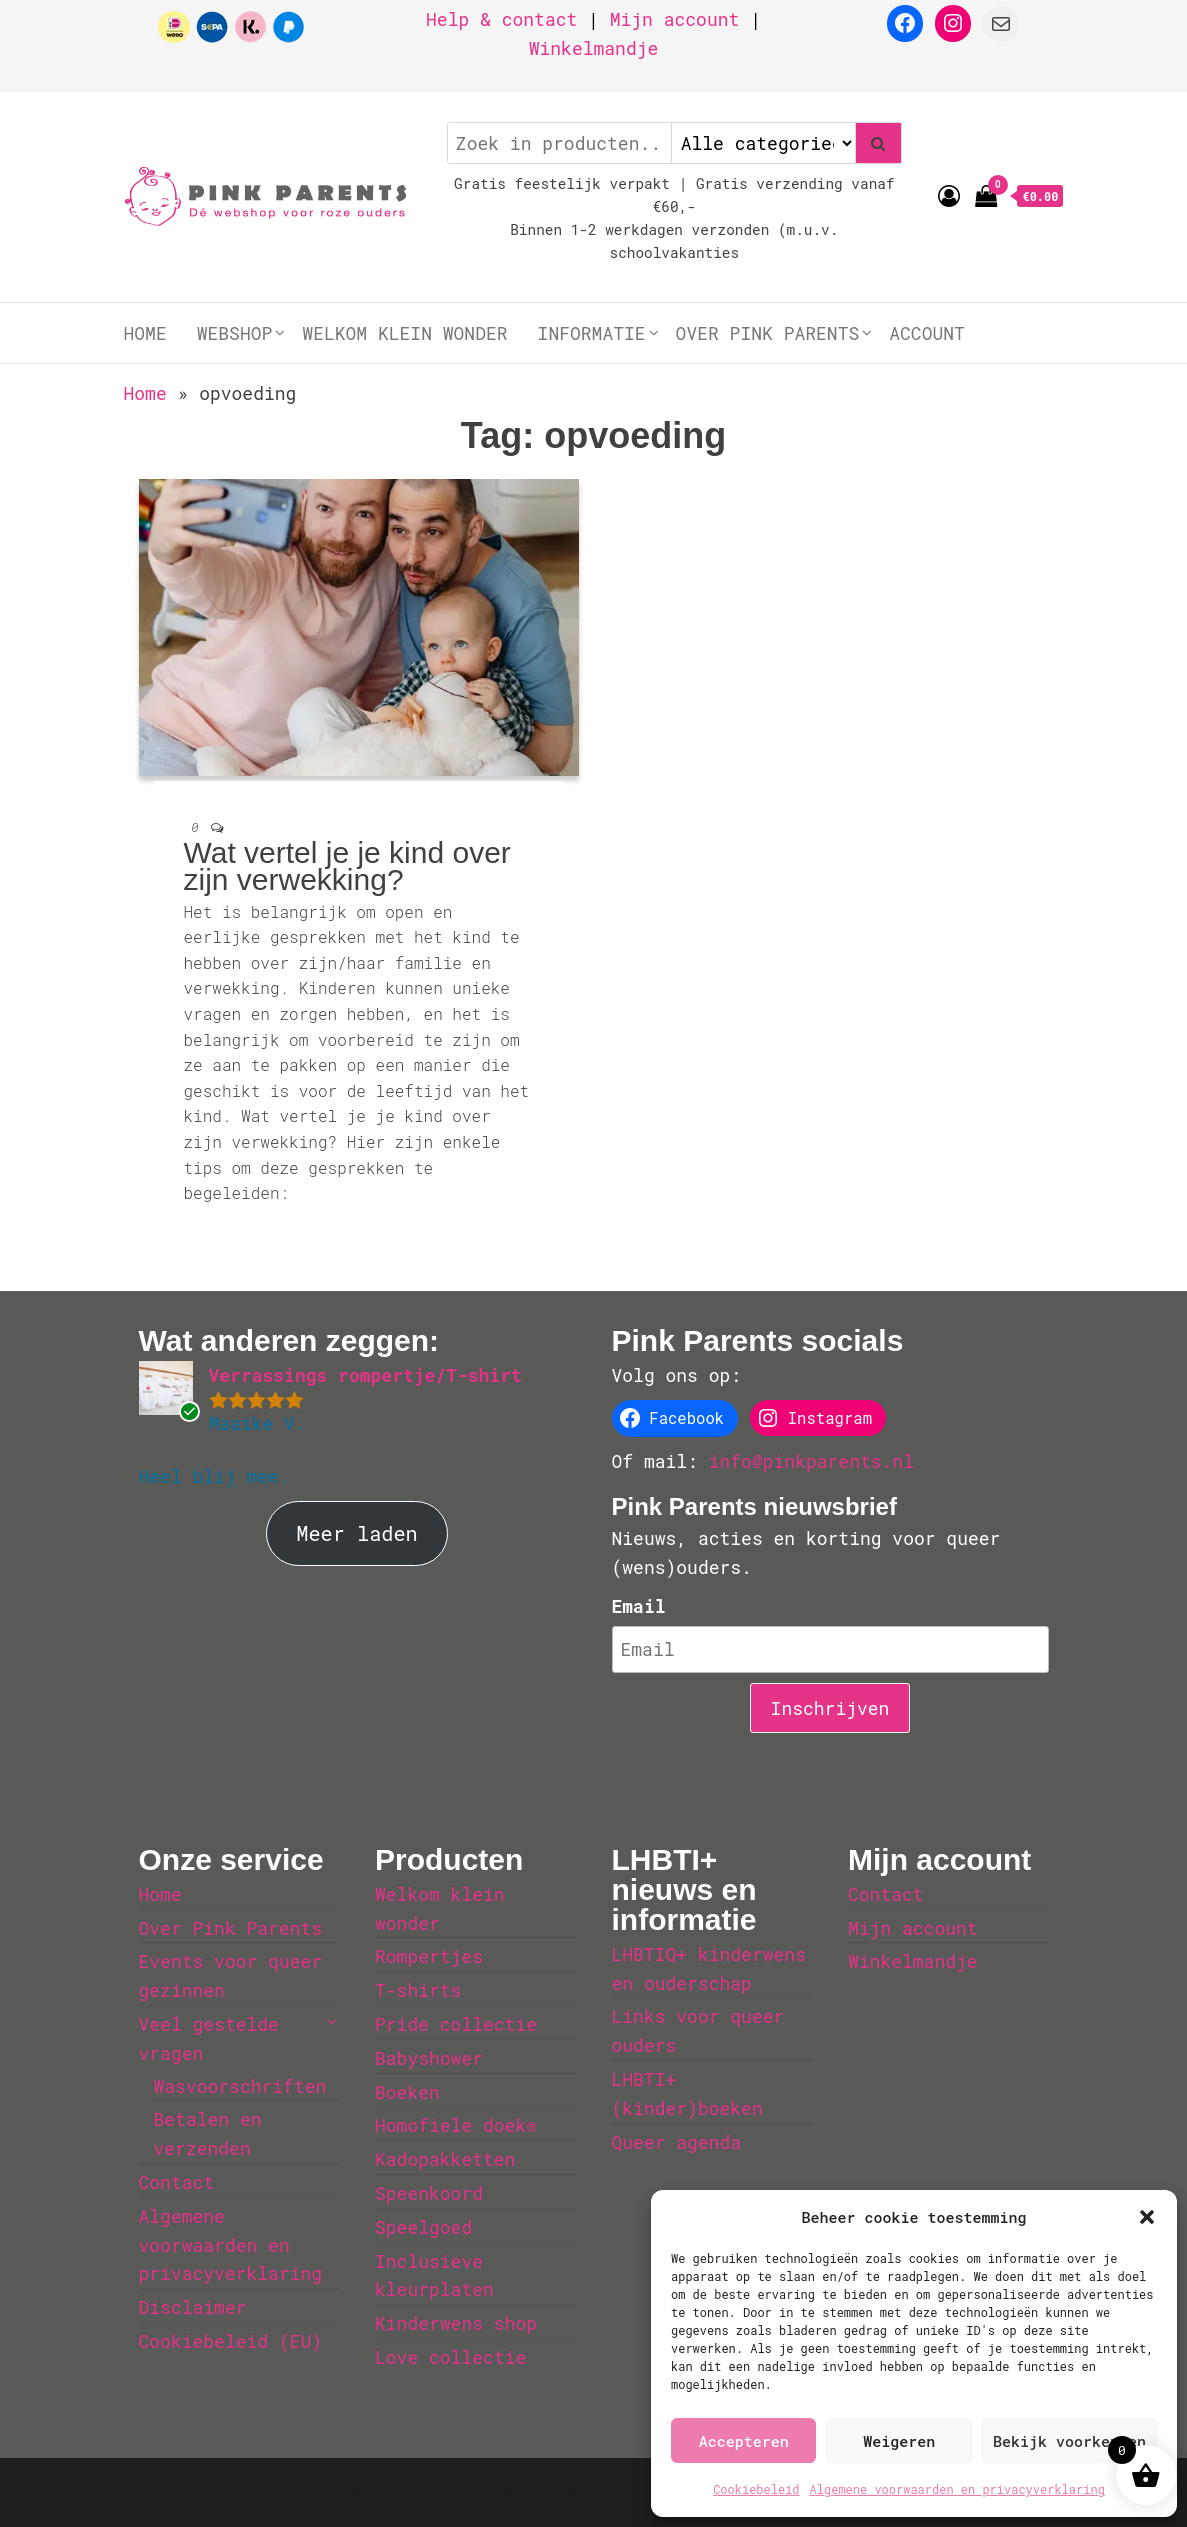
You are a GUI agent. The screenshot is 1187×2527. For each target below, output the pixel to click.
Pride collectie (456, 2024)
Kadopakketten (445, 2159)
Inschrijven (830, 1708)
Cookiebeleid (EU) (231, 2341)
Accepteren (744, 2441)
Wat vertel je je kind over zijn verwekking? (347, 866)
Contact (177, 2182)
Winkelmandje (594, 48)
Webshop (235, 333)
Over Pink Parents (768, 333)
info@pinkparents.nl (811, 1461)
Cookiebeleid (756, 2489)
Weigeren (899, 2441)
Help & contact (501, 19)
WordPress (550, 2492)
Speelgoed (423, 2227)
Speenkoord (429, 2193)
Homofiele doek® (456, 2125)
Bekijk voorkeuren (1069, 2441)
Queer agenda (677, 2142)
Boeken (407, 2092)
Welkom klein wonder (404, 333)
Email (639, 1606)
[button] (1147, 2217)
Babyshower (429, 2058)
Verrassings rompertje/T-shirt (365, 1375)
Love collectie (450, 2357)
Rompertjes (429, 1956)
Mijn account (675, 19)
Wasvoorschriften (240, 2086)
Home (145, 333)
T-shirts (418, 1990)
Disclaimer (193, 2307)
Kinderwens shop (456, 2323)
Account (927, 333)
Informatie (592, 333)
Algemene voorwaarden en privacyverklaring (957, 2489)
